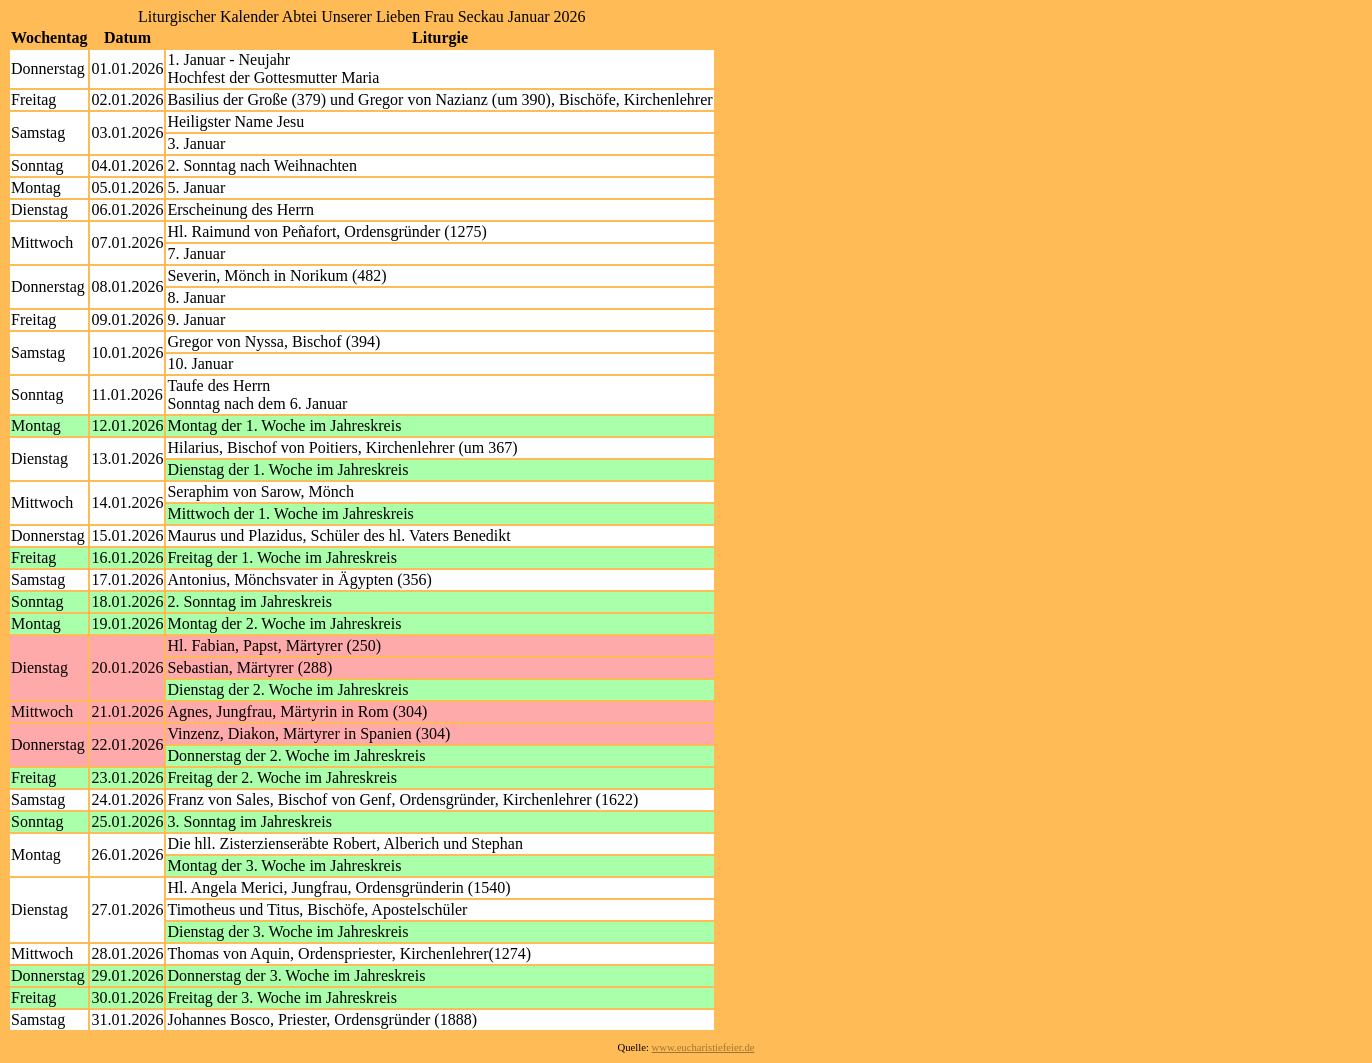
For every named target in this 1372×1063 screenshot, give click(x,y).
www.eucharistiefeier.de (703, 1047)
